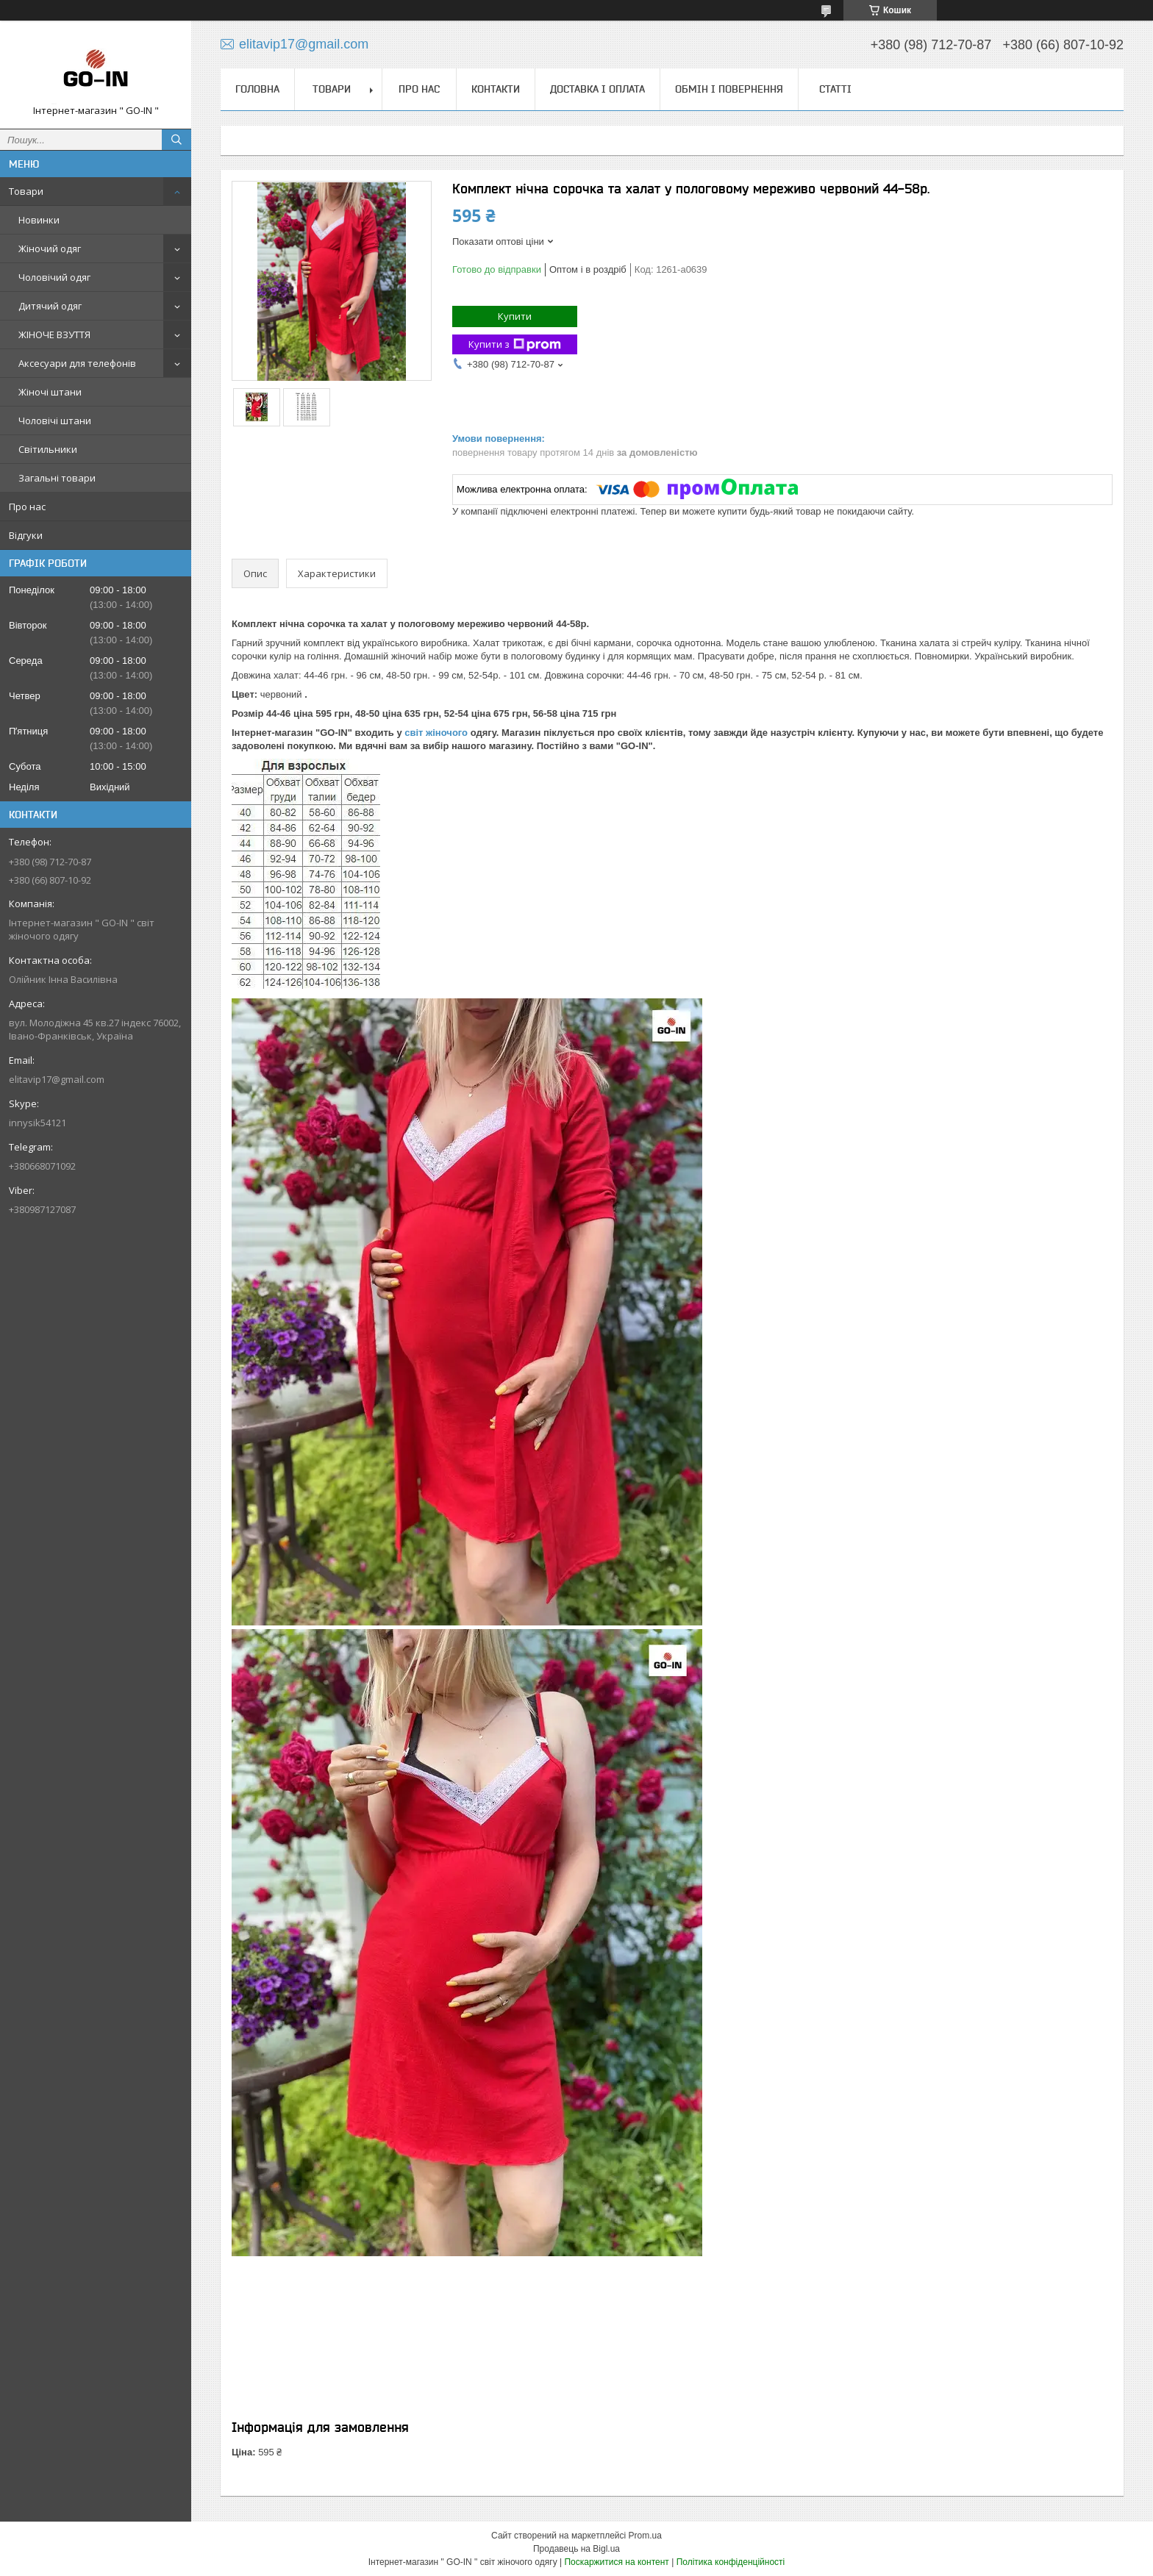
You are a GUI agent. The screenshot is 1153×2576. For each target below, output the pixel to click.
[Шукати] (176, 140)
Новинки (39, 219)
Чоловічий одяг (54, 277)
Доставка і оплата (597, 89)
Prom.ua (645, 2535)
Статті (835, 89)
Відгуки (26, 535)
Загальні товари (57, 477)
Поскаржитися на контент (616, 2562)
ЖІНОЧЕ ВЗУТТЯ (54, 334)
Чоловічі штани (54, 420)
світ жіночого (437, 732)
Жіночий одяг (49, 248)
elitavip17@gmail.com (56, 1079)
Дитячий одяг (50, 305)
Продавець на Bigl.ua (576, 2549)
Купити (515, 316)
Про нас (27, 506)
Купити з (514, 344)
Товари (26, 191)
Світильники (47, 449)
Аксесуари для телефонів (77, 363)
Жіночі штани (50, 391)
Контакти (495, 89)
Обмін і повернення (729, 89)
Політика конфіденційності (731, 2562)
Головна (257, 89)
